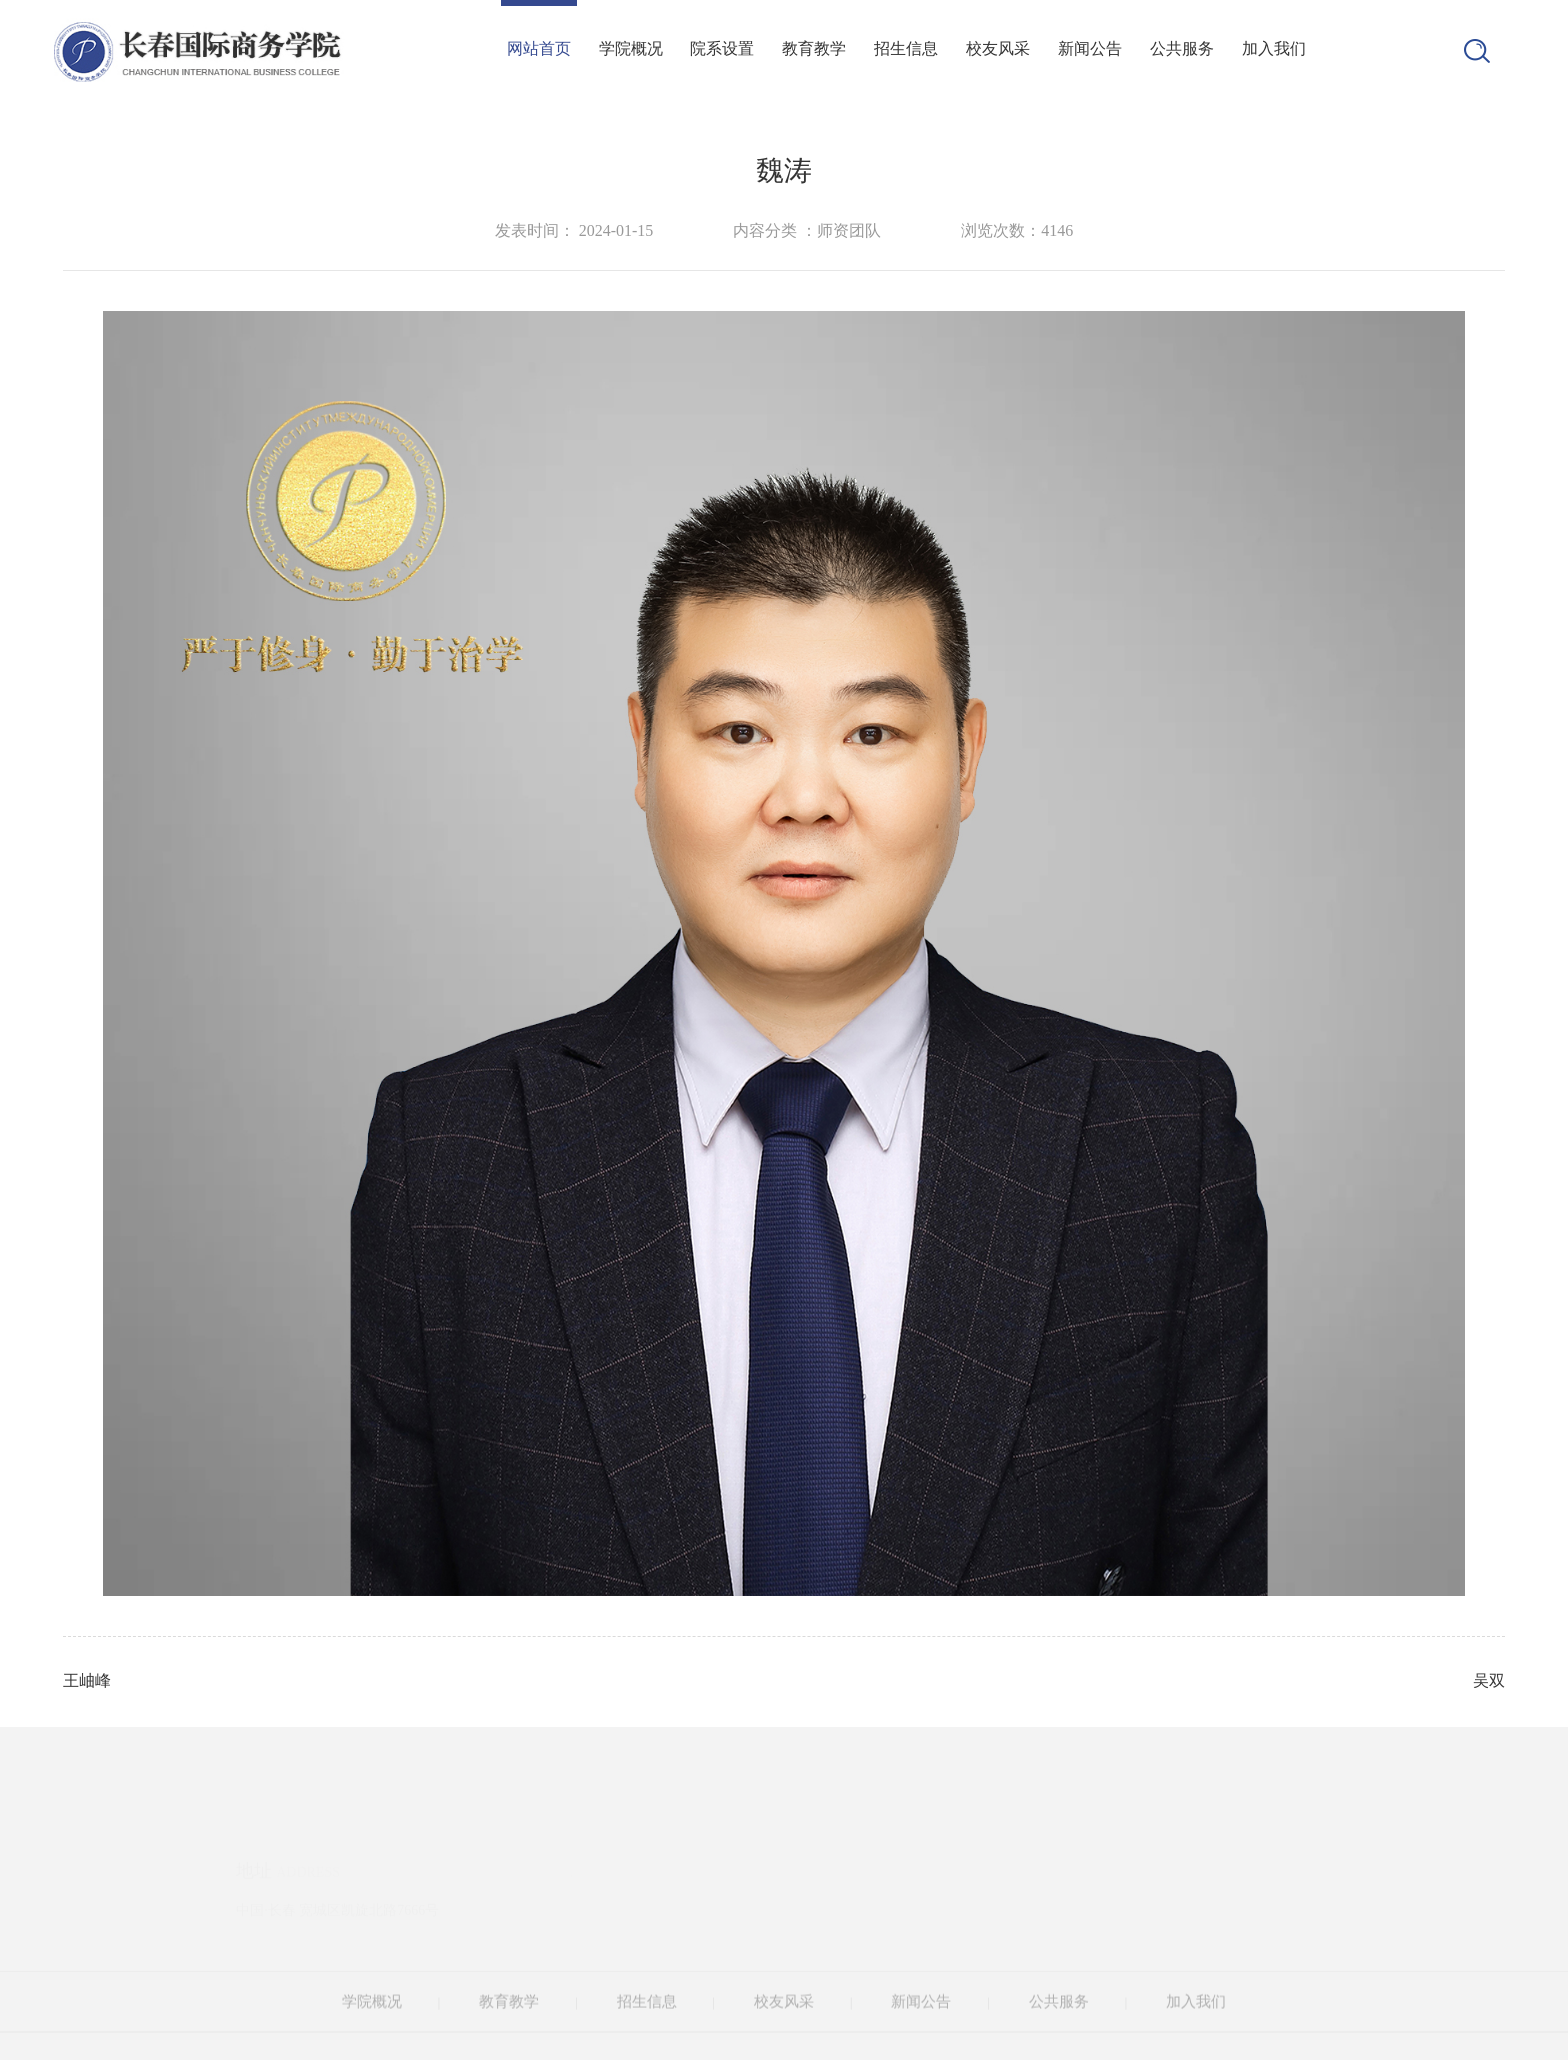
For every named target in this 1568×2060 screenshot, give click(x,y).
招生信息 (906, 48)
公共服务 (1182, 48)
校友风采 (998, 48)
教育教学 (814, 48)
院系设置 (722, 48)
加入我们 (1274, 48)
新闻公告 (1090, 48)
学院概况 (631, 48)
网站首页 (539, 48)
